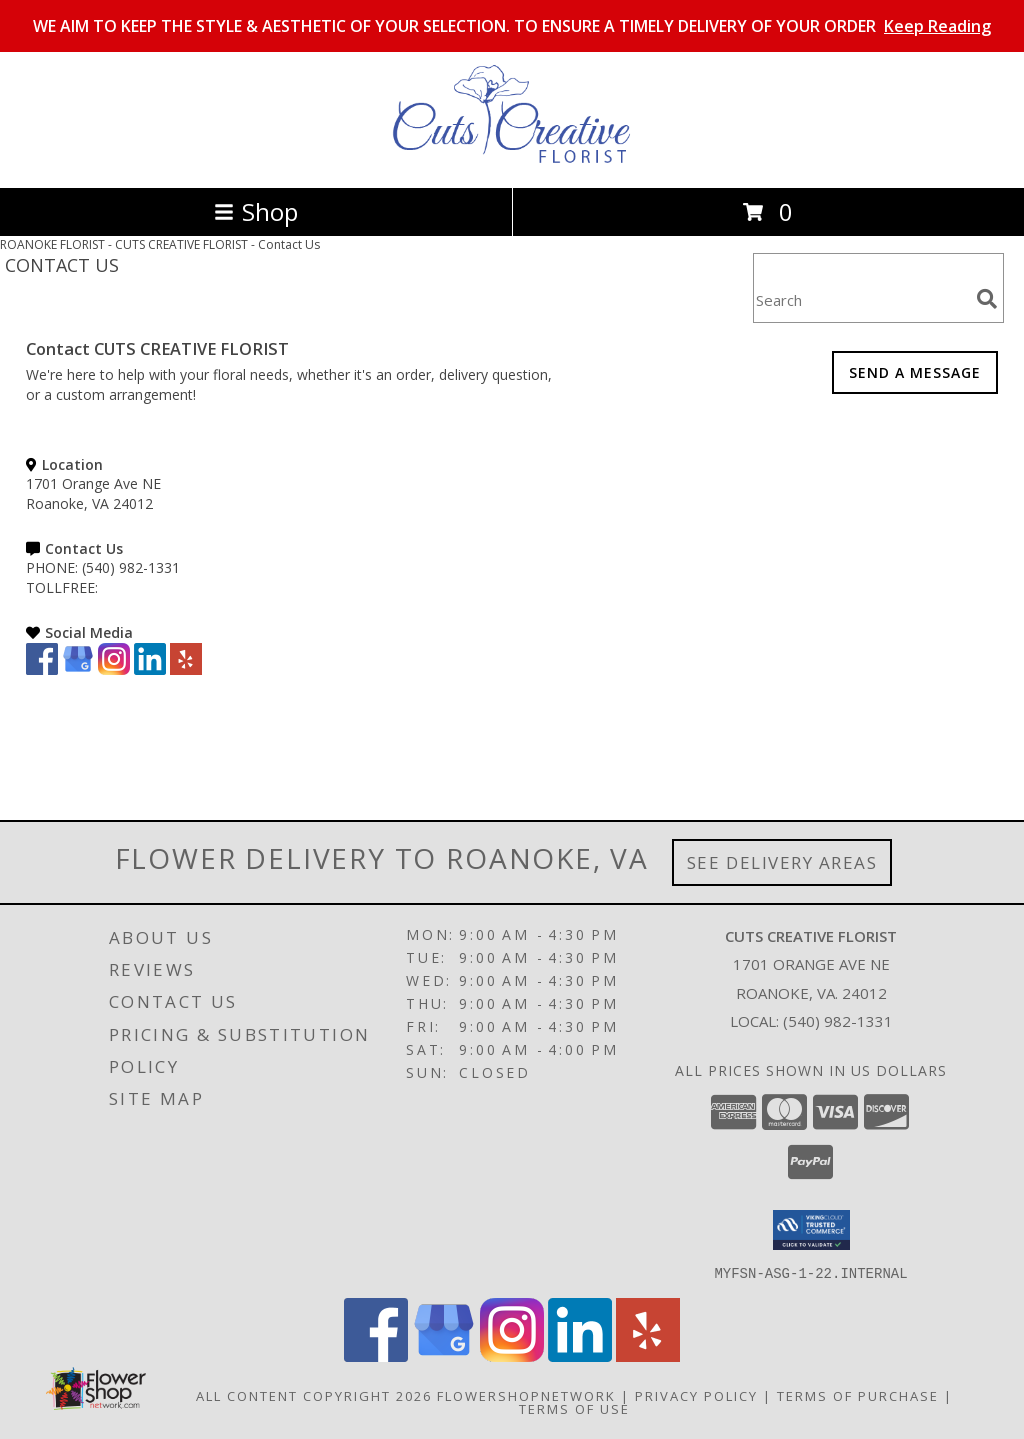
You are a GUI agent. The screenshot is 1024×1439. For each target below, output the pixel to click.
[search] (987, 299)
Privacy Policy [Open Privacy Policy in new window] (696, 1395)
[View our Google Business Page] (78, 669)
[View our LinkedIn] (150, 669)
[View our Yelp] (186, 669)
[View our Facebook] (42, 669)
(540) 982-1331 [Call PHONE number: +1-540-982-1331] (131, 567)
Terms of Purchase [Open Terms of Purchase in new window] (858, 1395)
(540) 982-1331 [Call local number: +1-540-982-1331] (838, 1021)
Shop (256, 211)
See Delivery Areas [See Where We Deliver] (782, 862)
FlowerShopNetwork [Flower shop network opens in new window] (526, 1395)
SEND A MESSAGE (915, 372)
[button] (811, 1230)
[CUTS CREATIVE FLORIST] (512, 158)
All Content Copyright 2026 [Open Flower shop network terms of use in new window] (314, 1395)
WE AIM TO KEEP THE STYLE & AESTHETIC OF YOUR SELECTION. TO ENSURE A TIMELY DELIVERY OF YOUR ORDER (512, 26)
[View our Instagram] (114, 669)
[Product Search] (861, 300)
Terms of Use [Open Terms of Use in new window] (574, 1408)
